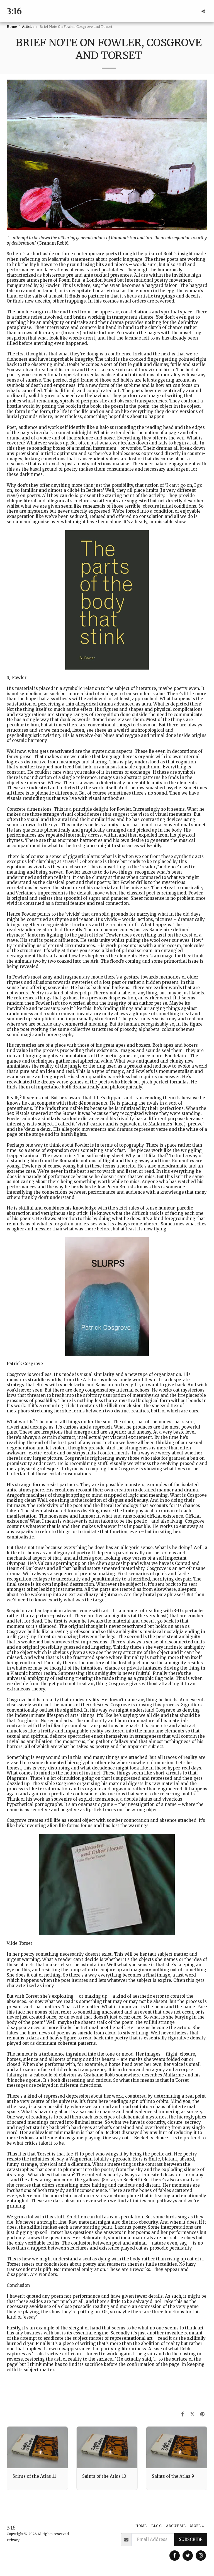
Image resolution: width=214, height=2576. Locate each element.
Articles (28, 26)
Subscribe (191, 2539)
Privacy (13, 2540)
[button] (203, 11)
